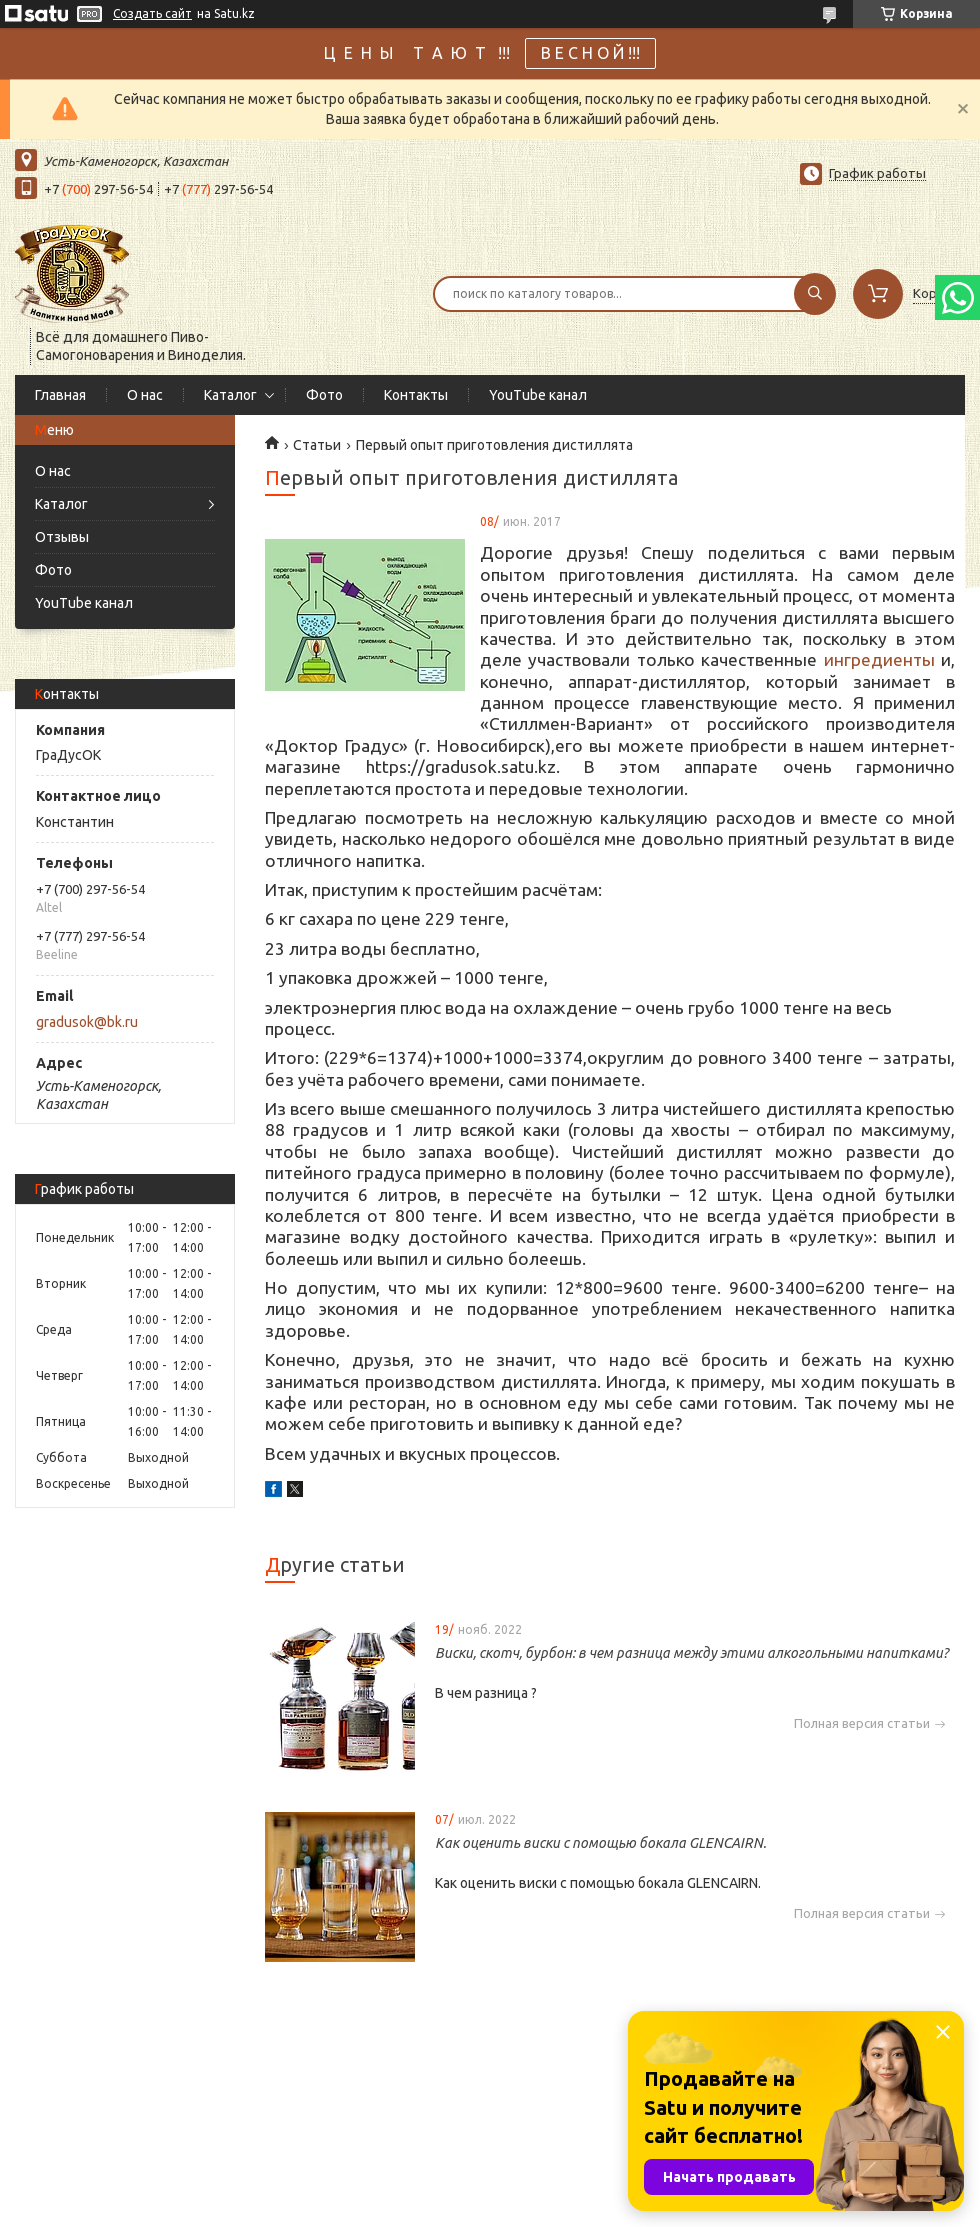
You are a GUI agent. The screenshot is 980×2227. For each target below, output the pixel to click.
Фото (324, 395)
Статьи (317, 445)
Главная (60, 395)
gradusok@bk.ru (87, 1022)
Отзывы (62, 537)
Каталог (230, 395)
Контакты (416, 395)
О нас (145, 395)
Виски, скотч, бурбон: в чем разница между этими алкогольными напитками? (691, 1653)
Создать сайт (152, 13)
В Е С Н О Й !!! (590, 53)
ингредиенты (879, 659)
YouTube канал (538, 395)
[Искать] (815, 294)
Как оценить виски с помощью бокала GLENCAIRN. (600, 1843)
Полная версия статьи (862, 1723)
